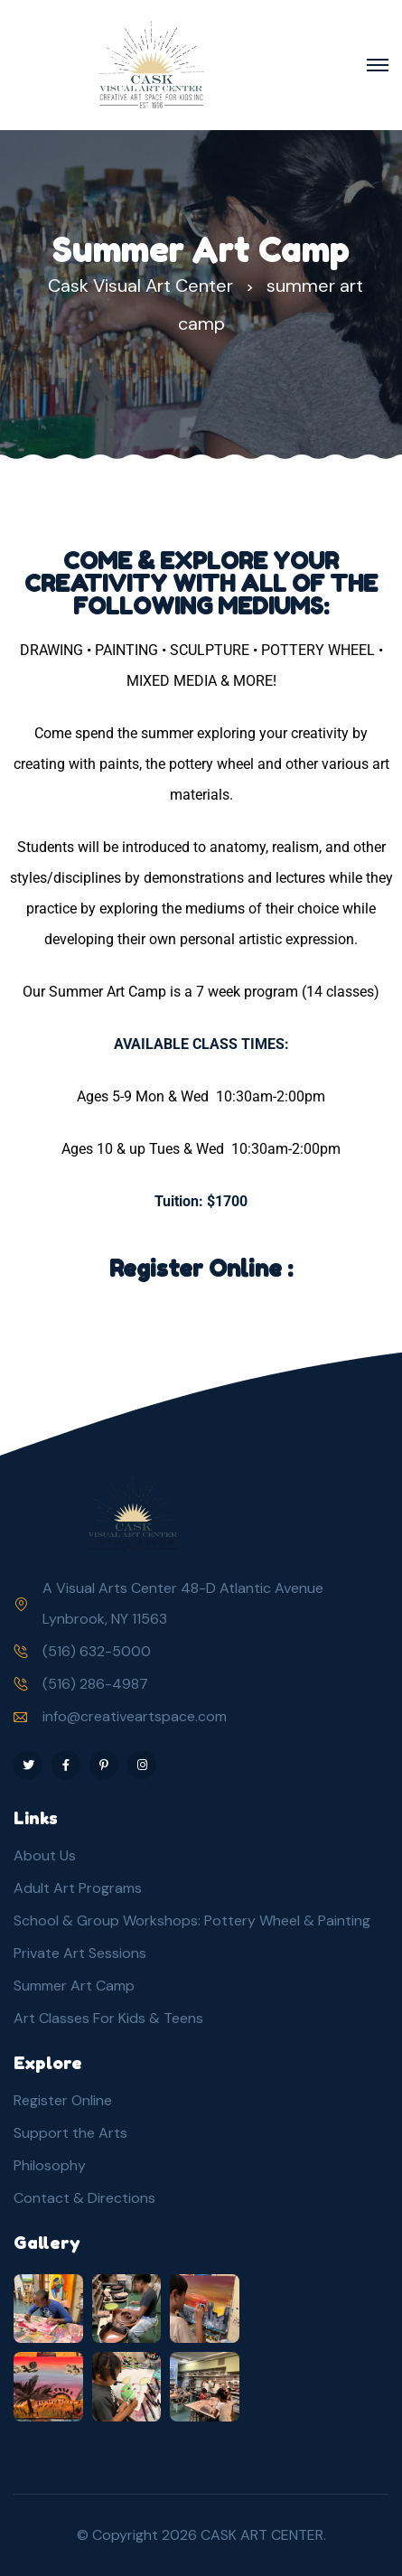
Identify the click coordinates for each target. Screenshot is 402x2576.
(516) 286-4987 (95, 1683)
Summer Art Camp (74, 1985)
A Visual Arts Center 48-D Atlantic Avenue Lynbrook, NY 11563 (182, 1603)
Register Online (63, 2100)
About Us (45, 1855)
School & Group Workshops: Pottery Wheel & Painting (192, 1920)
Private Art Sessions (80, 1953)
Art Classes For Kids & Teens (108, 2018)
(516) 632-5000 (96, 1651)
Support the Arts (70, 2132)
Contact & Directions (84, 2197)
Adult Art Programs (78, 1887)
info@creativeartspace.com (134, 1716)
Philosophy (50, 2165)
